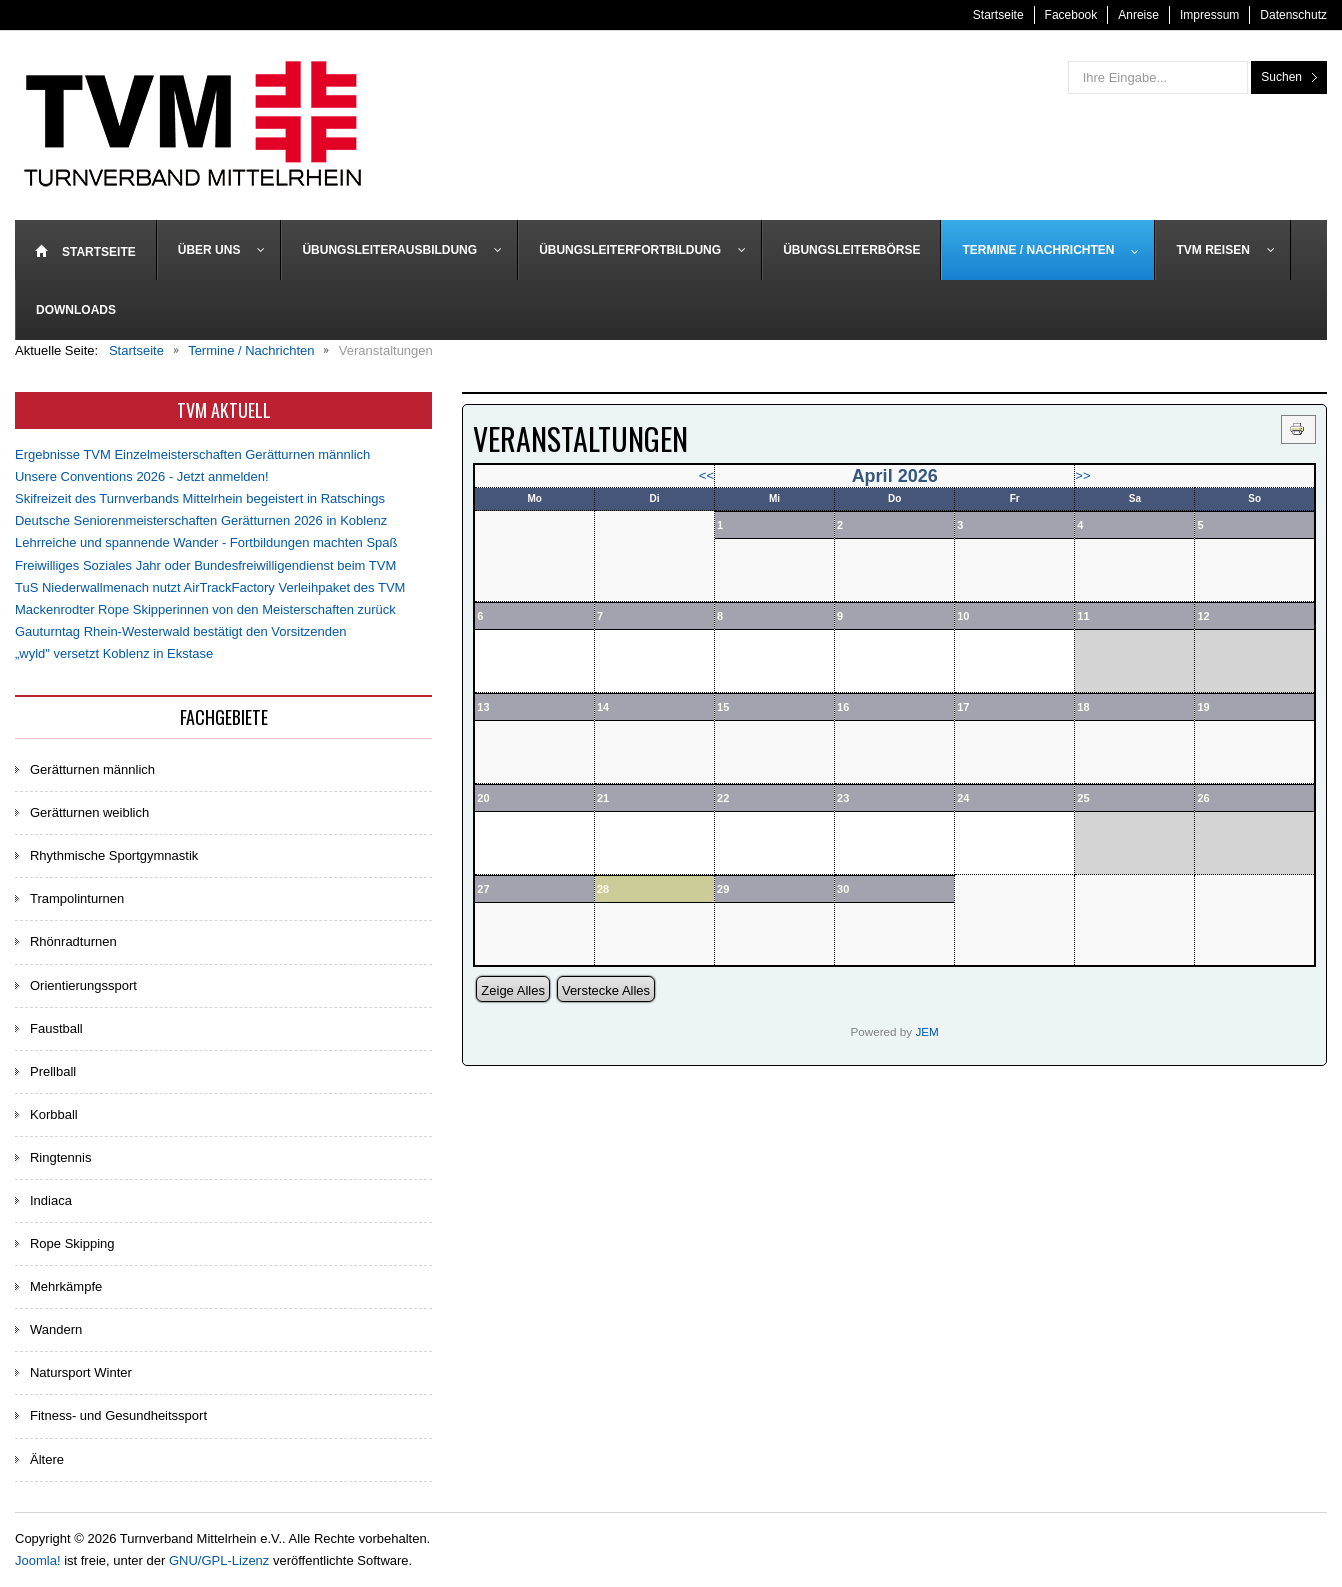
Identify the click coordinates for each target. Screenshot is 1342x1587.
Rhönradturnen (73, 941)
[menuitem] (86, 250)
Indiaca (51, 1200)
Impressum (1209, 15)
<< (706, 475)
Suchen (1281, 77)
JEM (926, 1031)
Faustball (56, 1028)
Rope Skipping (72, 1243)
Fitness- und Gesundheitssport (118, 1415)
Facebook (1071, 15)
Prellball (53, 1071)
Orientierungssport (83, 985)
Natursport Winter (81, 1372)
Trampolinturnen (77, 898)
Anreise (1138, 15)
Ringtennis (60, 1157)
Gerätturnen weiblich (89, 812)
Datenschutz (1293, 15)
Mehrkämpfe (66, 1286)
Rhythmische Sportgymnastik (114, 855)
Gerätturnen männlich (92, 769)
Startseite (998, 15)
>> (1082, 475)
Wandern (56, 1329)
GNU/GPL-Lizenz (219, 1560)
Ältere (47, 1459)
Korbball (54, 1114)
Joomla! (38, 1560)
